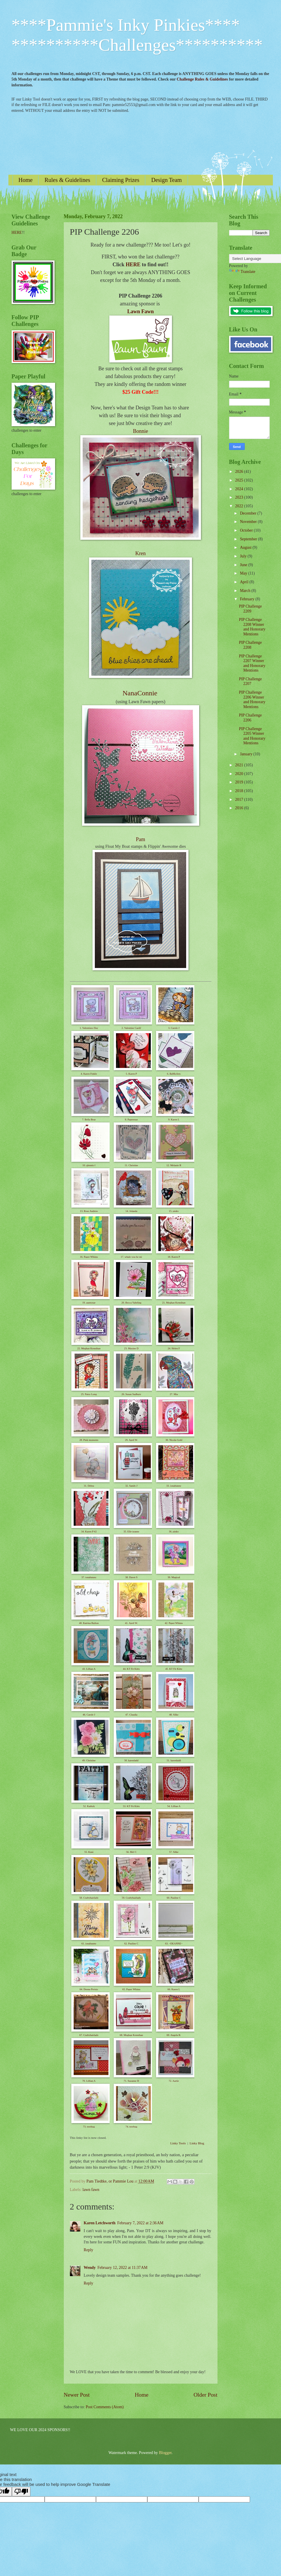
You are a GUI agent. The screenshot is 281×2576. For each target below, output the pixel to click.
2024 (239, 489)
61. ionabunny (89, 1943)
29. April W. (131, 1440)
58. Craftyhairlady (89, 1897)
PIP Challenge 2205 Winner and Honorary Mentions (252, 736)
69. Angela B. (174, 2035)
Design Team (166, 180)
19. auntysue (89, 1302)
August (246, 547)
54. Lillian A (173, 1806)
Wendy (90, 2267)
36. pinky (174, 1531)
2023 (239, 497)
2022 (239, 506)
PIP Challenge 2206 (250, 717)
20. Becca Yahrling (132, 1302)
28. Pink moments (88, 1440)
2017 (239, 799)
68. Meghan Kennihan (131, 2035)
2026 (239, 471)
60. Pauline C (174, 1897)
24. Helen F (174, 1348)
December (248, 513)
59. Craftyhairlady (131, 1897)
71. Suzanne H (131, 2080)
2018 (239, 791)
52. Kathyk (89, 1806)
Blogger (165, 2453)
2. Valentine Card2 (131, 1028)
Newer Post (77, 2395)
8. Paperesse (131, 1119)
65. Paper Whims (131, 1989)
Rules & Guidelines (67, 180)
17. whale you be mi (131, 1256)
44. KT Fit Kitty (131, 1668)
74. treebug (131, 2126)
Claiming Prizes (120, 180)
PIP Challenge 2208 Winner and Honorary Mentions (252, 626)
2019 (239, 782)
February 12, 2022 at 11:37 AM (122, 2267)
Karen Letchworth (100, 2223)
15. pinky (174, 1211)
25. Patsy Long (89, 1394)
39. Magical (174, 1577)
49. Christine (89, 1760)
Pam (140, 839)
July (243, 556)
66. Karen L (174, 1989)
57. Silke (173, 1852)
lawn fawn (91, 2189)
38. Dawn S (131, 1577)
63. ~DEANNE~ (173, 1943)
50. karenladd (131, 1760)
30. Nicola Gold (173, 1440)
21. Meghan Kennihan (173, 1302)
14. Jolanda (131, 1211)
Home (26, 180)
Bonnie (140, 431)
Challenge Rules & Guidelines (202, 79)
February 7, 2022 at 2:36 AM (140, 2223)
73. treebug (89, 2126)
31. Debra (89, 1485)
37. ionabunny (89, 1577)
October (247, 530)
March (245, 590)
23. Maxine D (131, 1348)
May (244, 573)
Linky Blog (197, 2143)
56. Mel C (131, 1852)
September (249, 539)
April (244, 582)
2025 (239, 480)
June (244, 565)
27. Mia (174, 1394)
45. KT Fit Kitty (173, 1668)
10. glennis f (88, 1165)
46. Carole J (89, 1714)
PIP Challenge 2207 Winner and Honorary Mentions (252, 663)
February (247, 599)
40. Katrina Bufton (89, 1623)
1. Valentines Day (89, 1028)
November (249, 521)
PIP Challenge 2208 (250, 645)
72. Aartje (174, 2080)
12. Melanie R (173, 1165)
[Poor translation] (21, 2491)
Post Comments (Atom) (105, 2407)
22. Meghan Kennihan (88, 1348)
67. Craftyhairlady (89, 2035)
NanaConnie (140, 693)
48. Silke (173, 1714)
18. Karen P (174, 1256)
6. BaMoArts (174, 1073)
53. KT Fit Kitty (131, 1806)
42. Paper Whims (174, 1623)
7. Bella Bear (89, 1119)
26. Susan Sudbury (131, 1394)
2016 (239, 808)
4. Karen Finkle (89, 1073)
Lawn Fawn (140, 311)
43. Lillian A (89, 1668)
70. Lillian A (89, 2080)
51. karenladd (174, 1760)
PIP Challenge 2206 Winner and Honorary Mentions (252, 699)
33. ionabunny (174, 1485)
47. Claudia (131, 1714)
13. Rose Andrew (89, 1211)
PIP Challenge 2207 (250, 681)
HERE (133, 264)
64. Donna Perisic (88, 1989)
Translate (242, 271)
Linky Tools (178, 2143)
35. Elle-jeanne (131, 1531)
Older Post (205, 2395)
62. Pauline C (131, 1943)
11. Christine (131, 1165)
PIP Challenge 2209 (250, 608)
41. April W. (131, 1623)
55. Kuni (89, 1852)
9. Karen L (174, 1119)
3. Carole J (174, 1028)
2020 (239, 774)
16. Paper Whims (89, 1256)
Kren (140, 553)
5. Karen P (131, 1073)
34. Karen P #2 (89, 1531)
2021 (239, 765)
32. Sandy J (131, 1485)
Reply (88, 2250)
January (246, 754)
